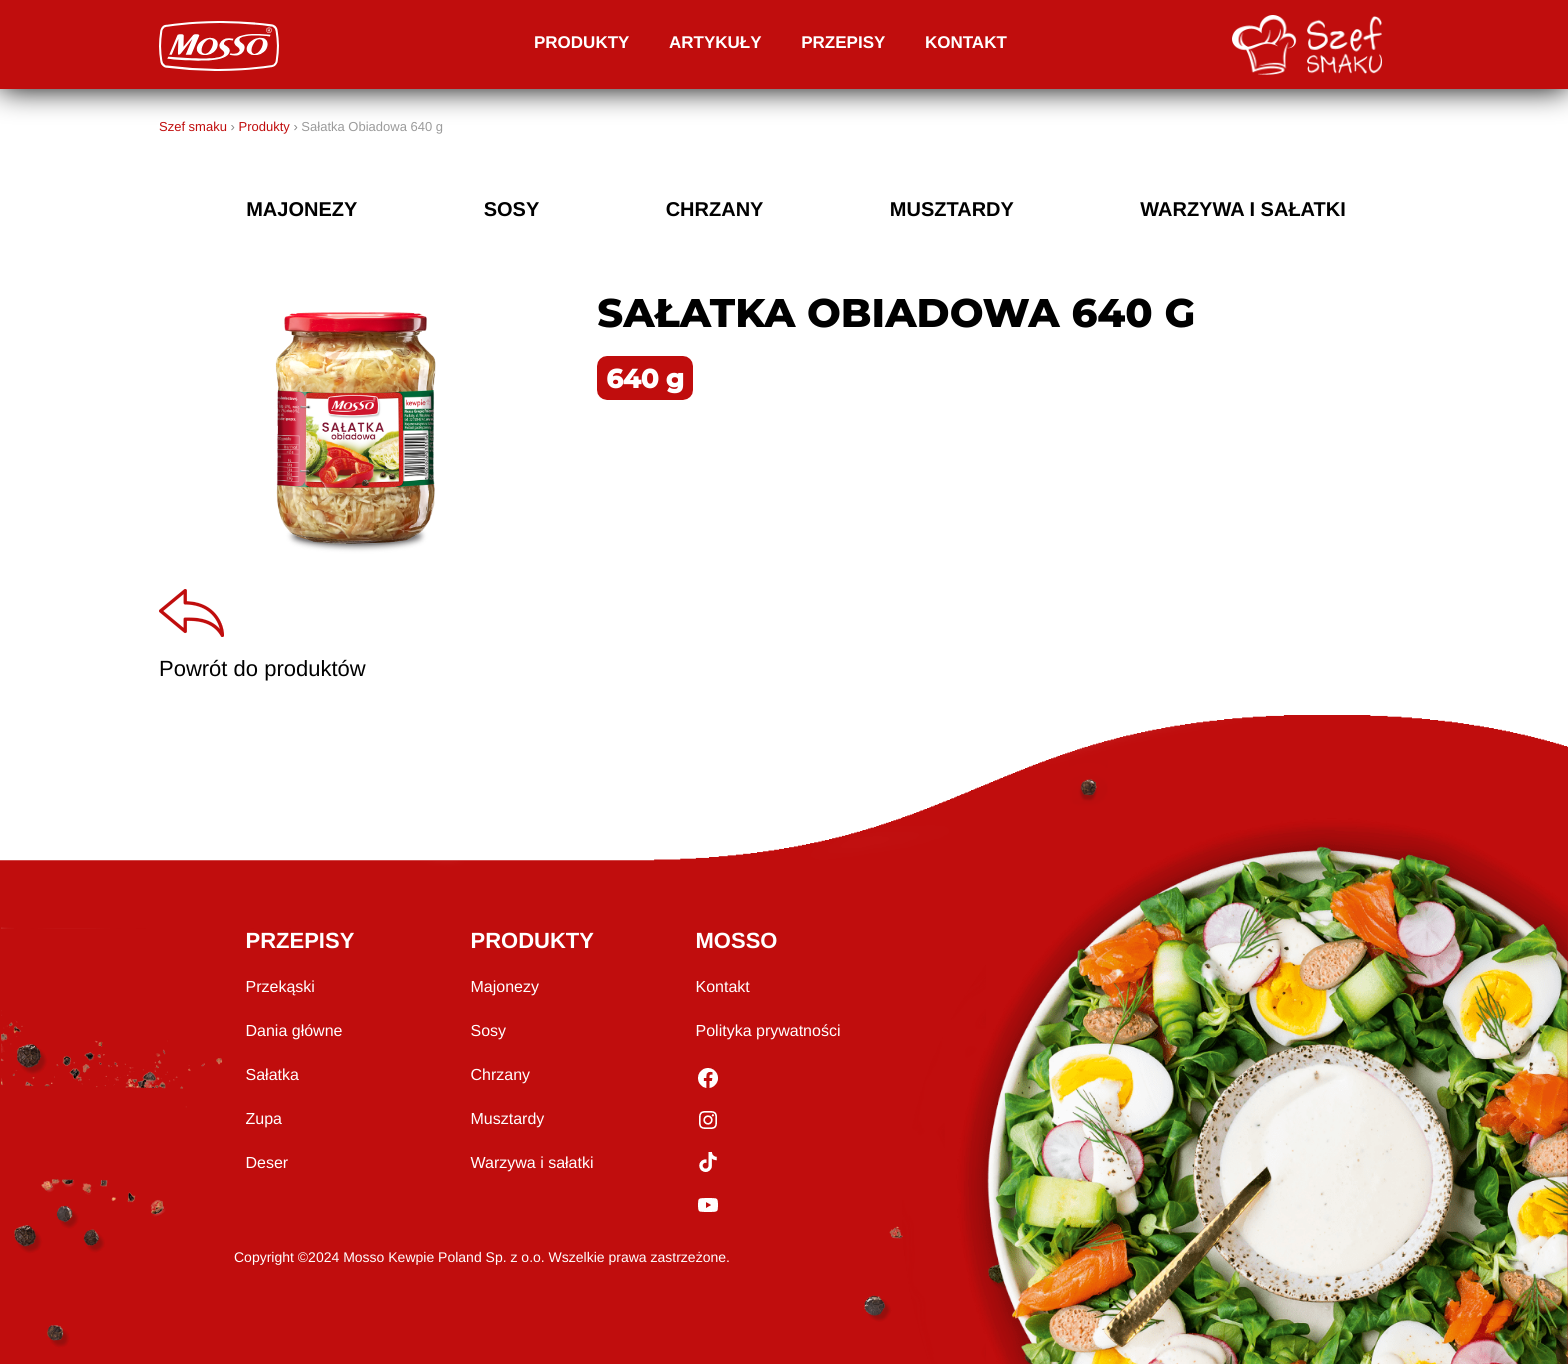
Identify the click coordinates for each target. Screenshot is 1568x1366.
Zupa (264, 1121)
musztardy (952, 210)
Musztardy (508, 1121)
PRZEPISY (300, 942)
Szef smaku (193, 126)
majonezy (301, 210)
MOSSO (737, 942)
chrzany (715, 210)
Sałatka (272, 1077)
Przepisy (843, 42)
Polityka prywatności (768, 1033)
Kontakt (966, 42)
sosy (512, 210)
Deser (267, 1165)
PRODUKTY (532, 942)
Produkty (581, 42)
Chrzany (501, 1077)
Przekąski (280, 989)
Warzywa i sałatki (1243, 210)
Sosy (489, 1033)
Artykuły (715, 42)
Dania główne (294, 1033)
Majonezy (505, 989)
